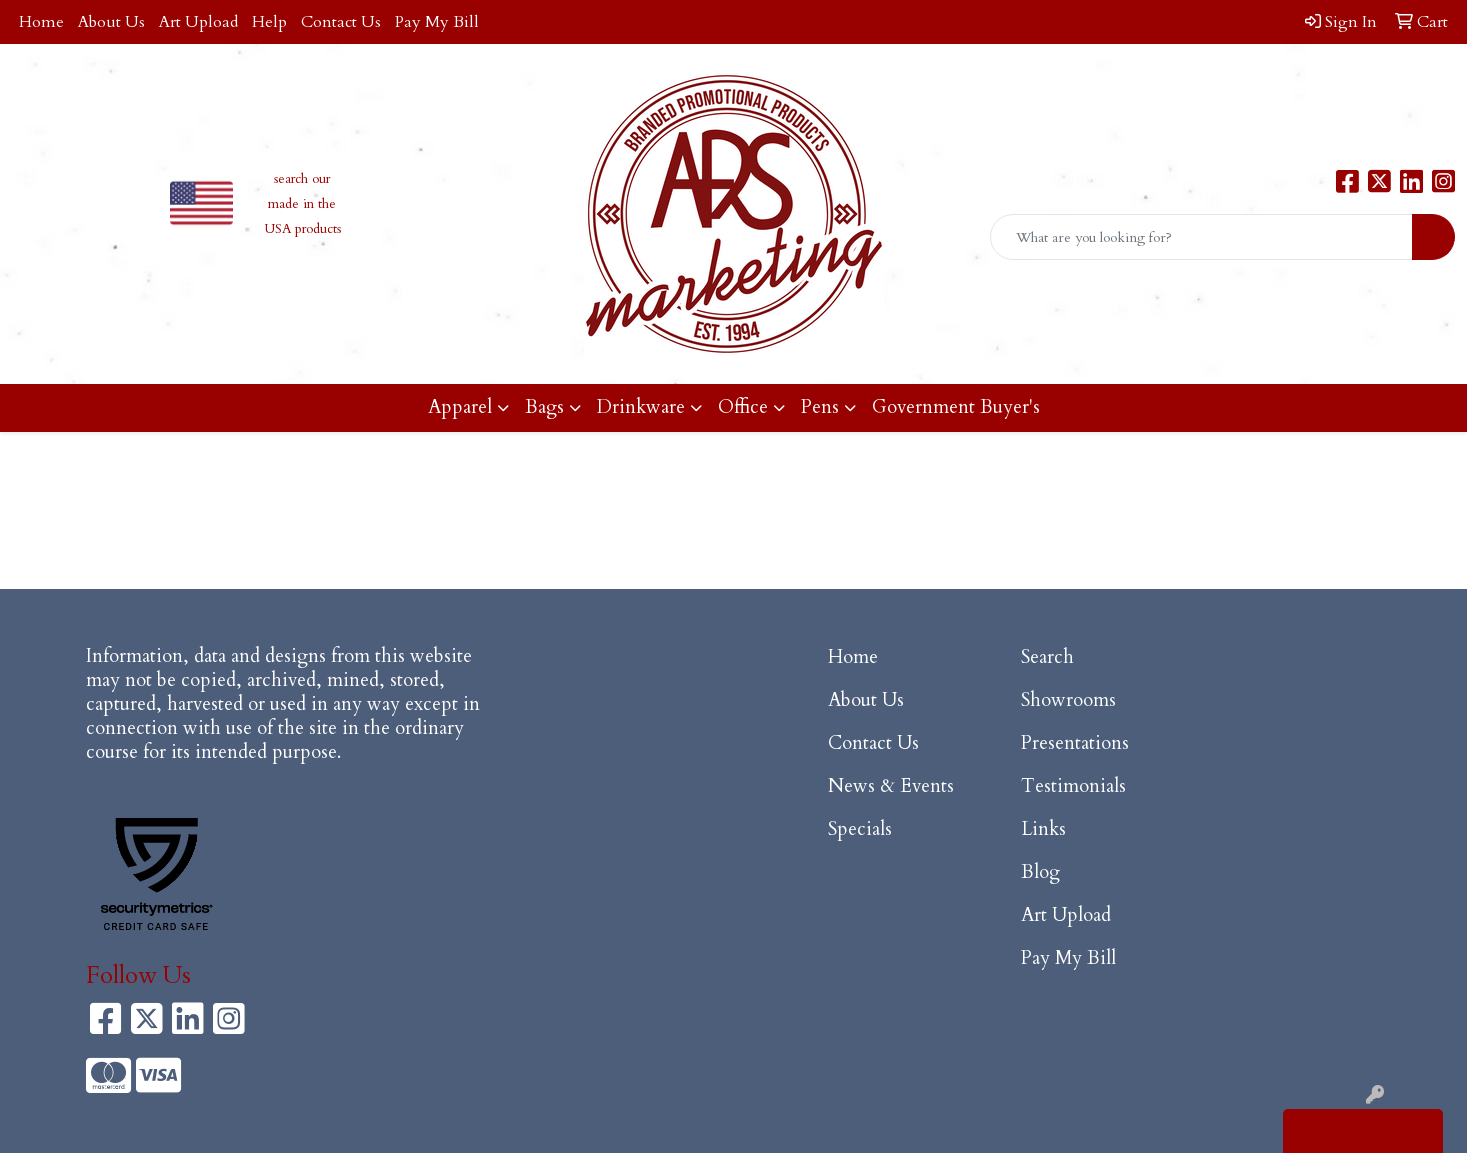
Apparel (460, 407)
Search (1047, 657)
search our (302, 179)
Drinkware (641, 407)
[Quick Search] (1201, 237)
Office (743, 407)
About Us (111, 22)
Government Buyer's (956, 407)
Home (41, 22)
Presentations (1075, 743)
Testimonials (1073, 786)
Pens (820, 407)
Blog (1040, 872)
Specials (860, 829)
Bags (544, 407)
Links (1043, 829)
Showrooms (1068, 700)
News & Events (891, 786)
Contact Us (341, 22)
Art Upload (198, 22)
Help (269, 22)
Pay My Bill (437, 22)
